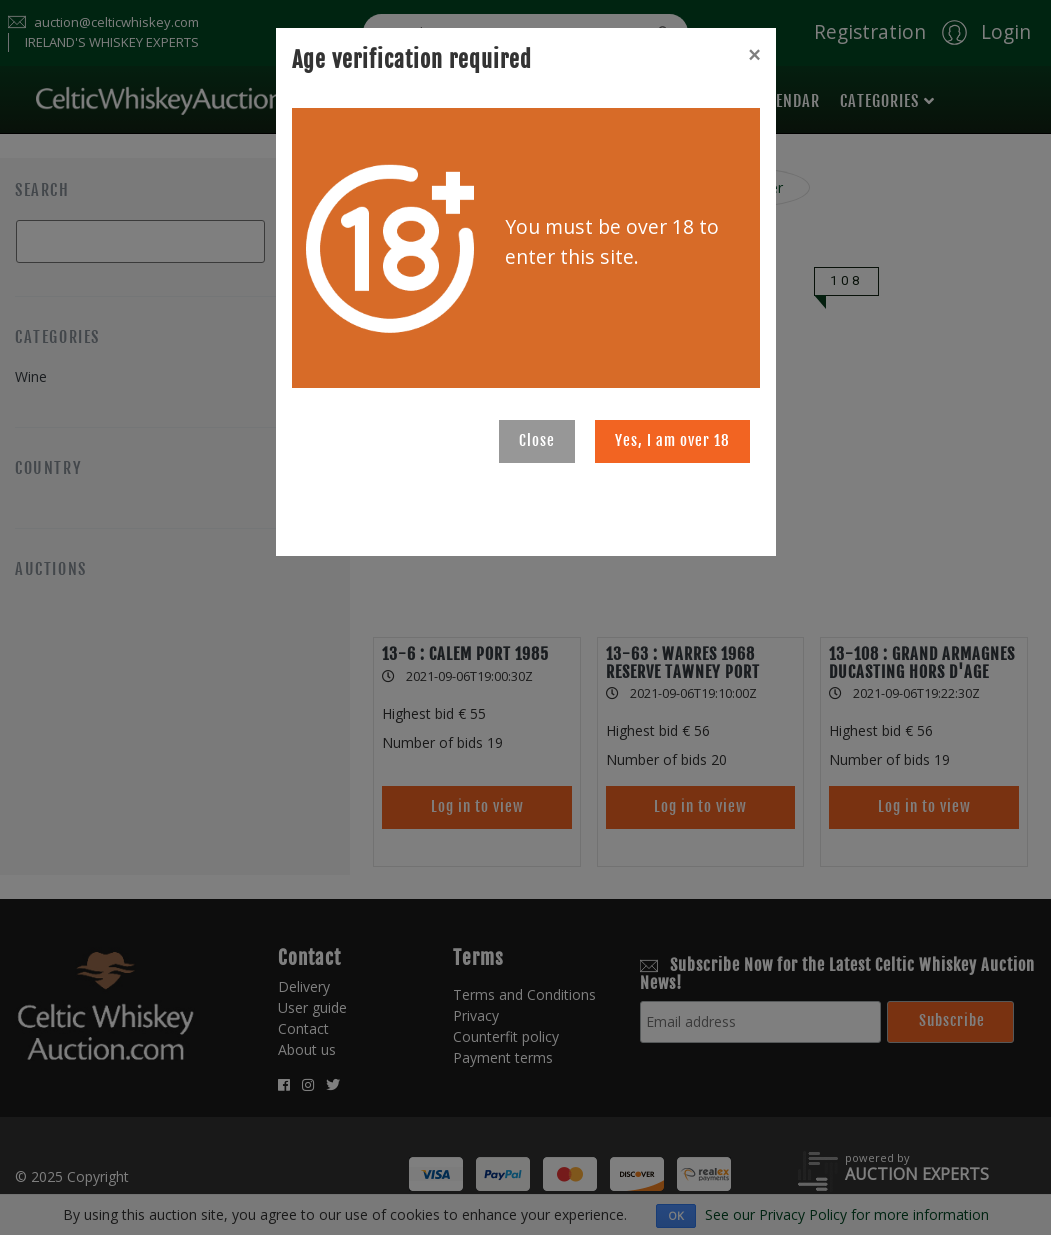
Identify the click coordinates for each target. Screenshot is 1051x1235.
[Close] (754, 55)
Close (537, 440)
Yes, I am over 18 (672, 440)
